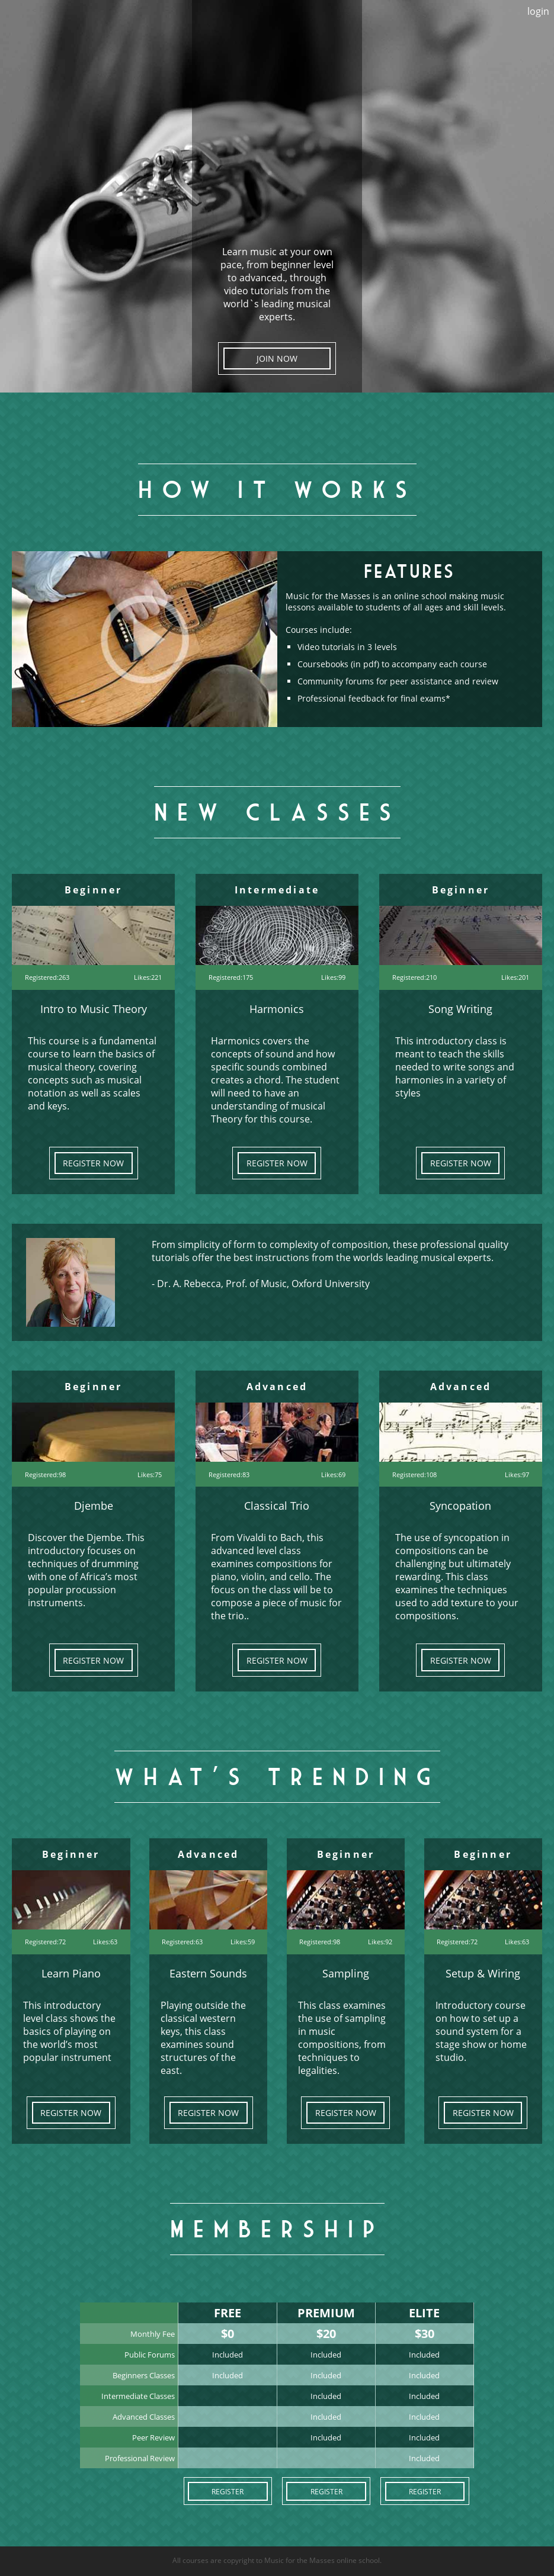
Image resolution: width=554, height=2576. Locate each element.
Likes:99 (333, 977)
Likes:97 (517, 1474)
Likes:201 (515, 977)
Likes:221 (148, 977)
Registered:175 (231, 977)
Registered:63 (182, 1941)
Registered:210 (414, 977)
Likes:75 (149, 1474)
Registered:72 (45, 1941)
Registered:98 (45, 1474)
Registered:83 (229, 1474)
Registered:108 (414, 1474)
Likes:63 (105, 1941)
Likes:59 (242, 1941)
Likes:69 (333, 1474)
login (538, 11)
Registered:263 (47, 977)
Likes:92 (380, 1941)
